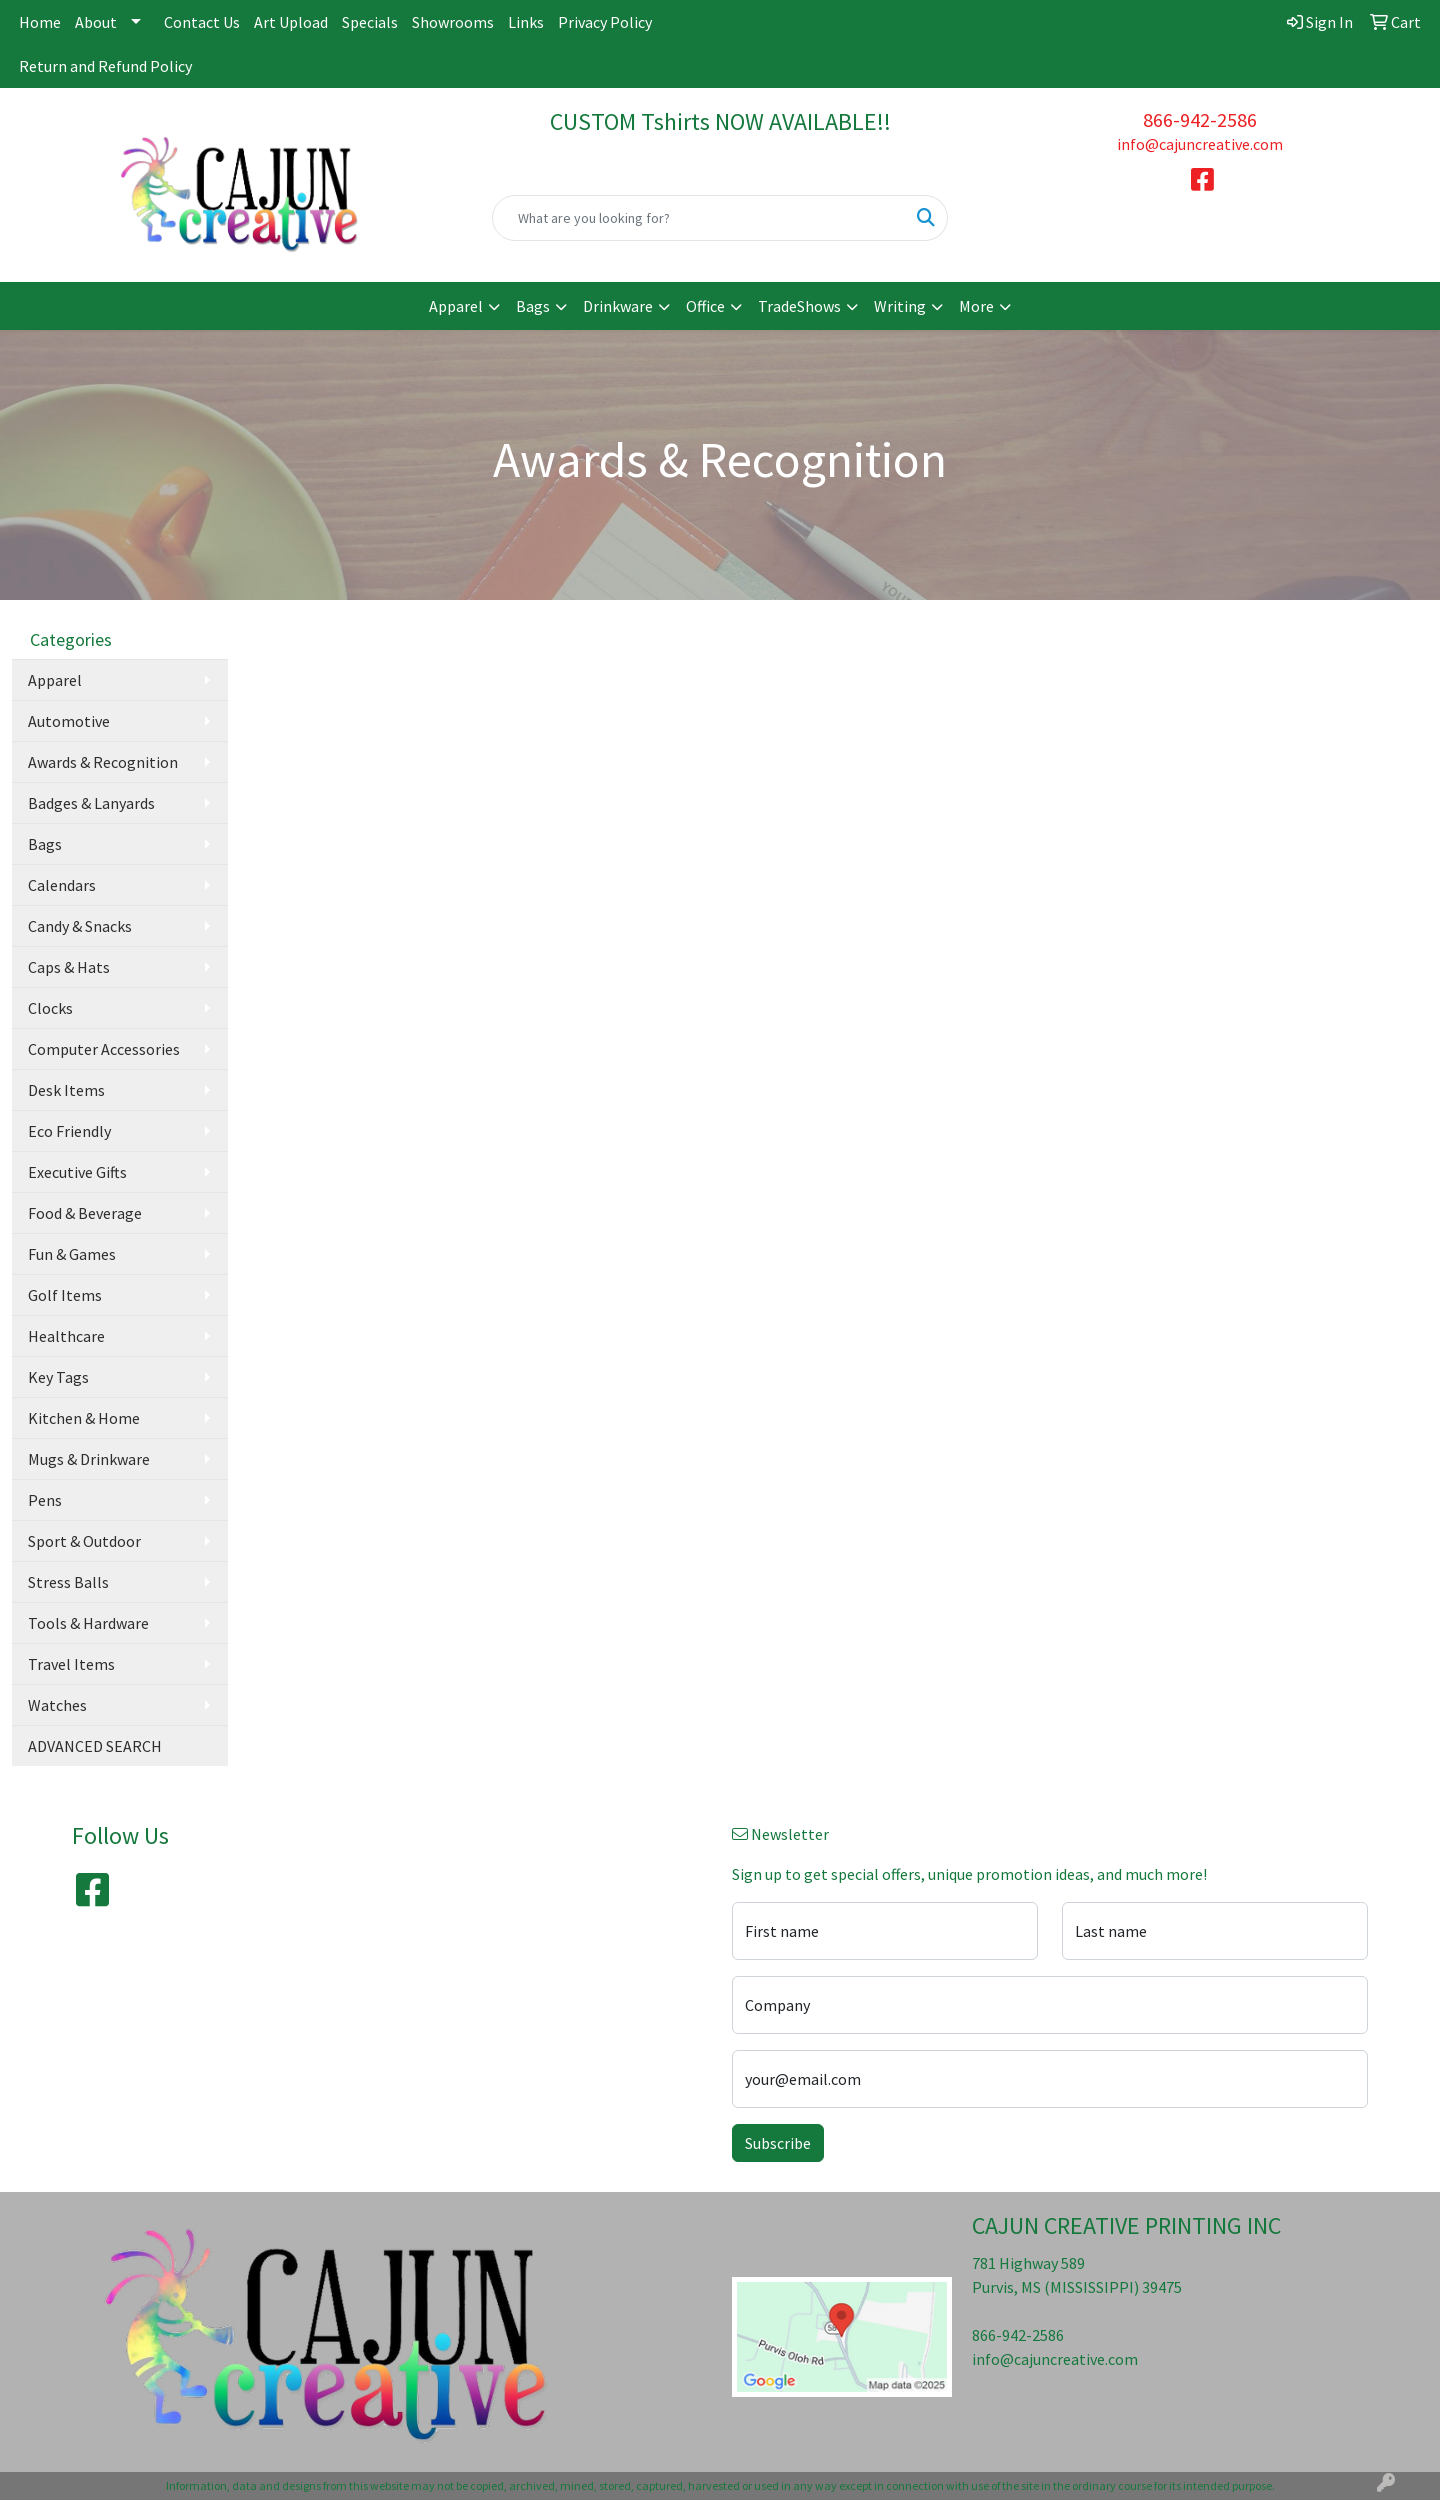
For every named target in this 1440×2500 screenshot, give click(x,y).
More (976, 306)
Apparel (456, 306)
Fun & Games (72, 1254)
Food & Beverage (85, 1213)
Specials (370, 22)
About (96, 22)
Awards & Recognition (103, 762)
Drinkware (618, 306)
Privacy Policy (605, 22)
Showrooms (453, 22)
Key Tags (58, 1377)
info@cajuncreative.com (1200, 144)
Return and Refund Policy (105, 66)
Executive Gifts (77, 1172)
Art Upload (291, 22)
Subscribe (778, 2143)
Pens (45, 1500)
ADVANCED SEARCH (95, 1746)
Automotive (69, 721)
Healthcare (66, 1336)
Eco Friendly (69, 1131)
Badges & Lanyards (91, 803)
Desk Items (66, 1090)
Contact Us (202, 22)
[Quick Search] (699, 218)
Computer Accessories (104, 1049)
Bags (533, 306)
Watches (57, 1705)
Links (526, 22)
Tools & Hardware (88, 1623)
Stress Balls (68, 1582)
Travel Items (71, 1664)
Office (705, 306)
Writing (900, 306)
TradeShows (799, 306)
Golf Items (65, 1295)
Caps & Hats (69, 967)
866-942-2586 (1200, 119)
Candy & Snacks (80, 926)
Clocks (50, 1008)
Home (40, 22)
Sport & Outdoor (84, 1541)
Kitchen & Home (84, 1418)
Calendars (62, 885)
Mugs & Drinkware (89, 1459)
